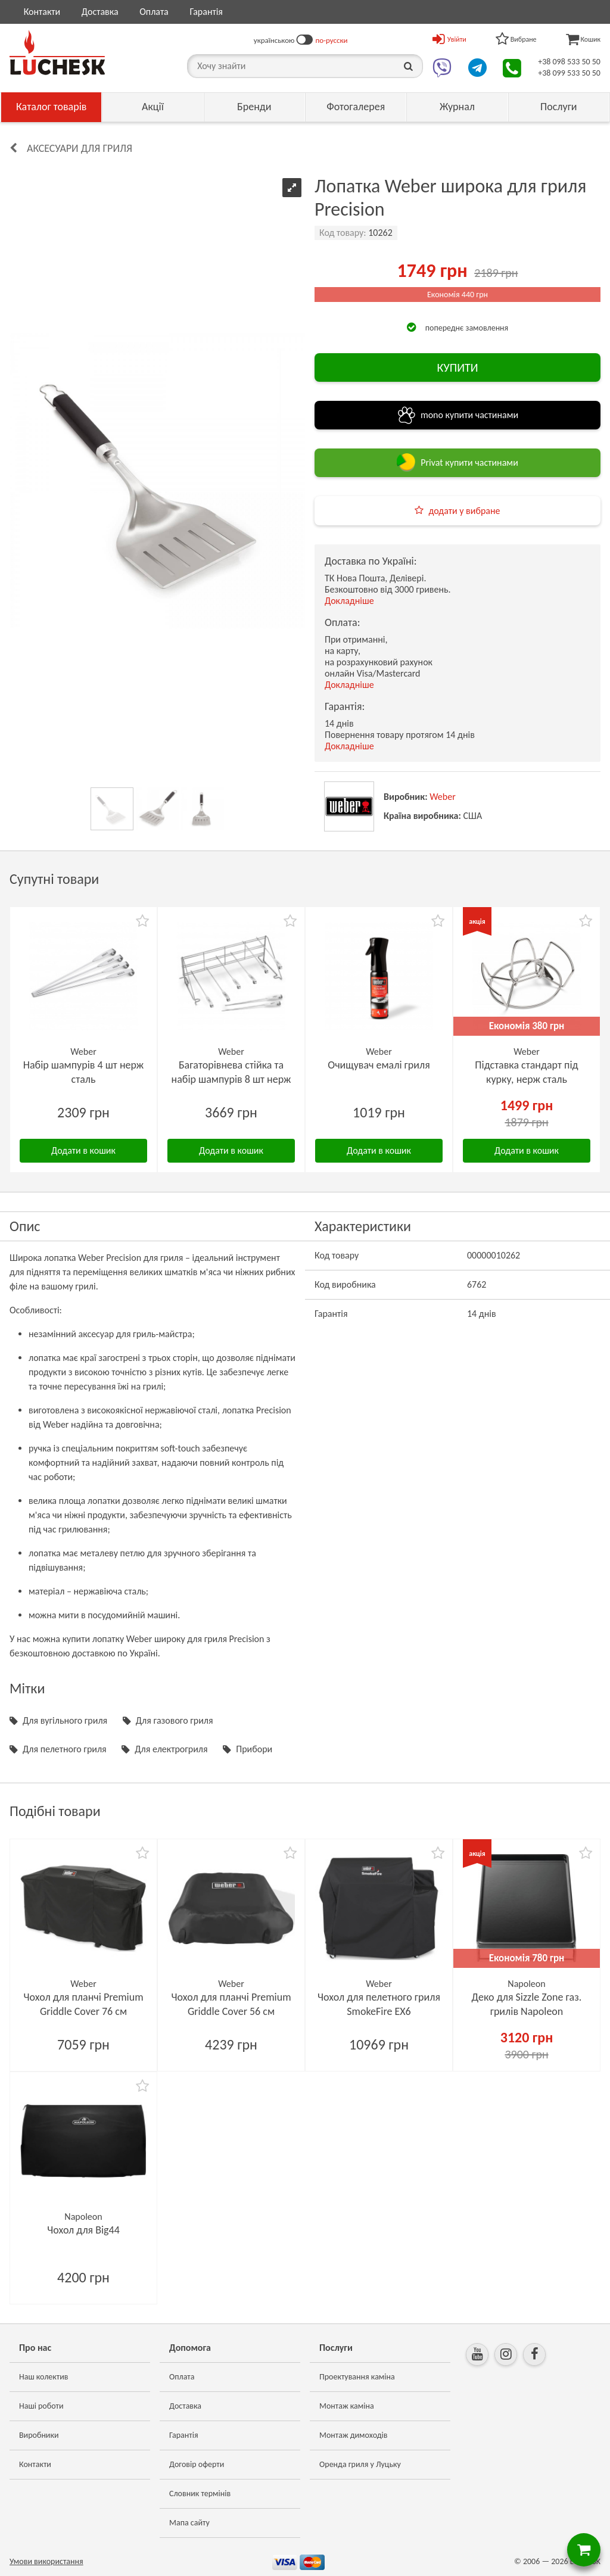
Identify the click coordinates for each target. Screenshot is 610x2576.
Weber (443, 796)
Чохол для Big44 (83, 2230)
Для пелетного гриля (65, 1749)
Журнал (457, 106)
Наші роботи (41, 2406)
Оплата (154, 11)
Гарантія (205, 11)
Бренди (254, 106)
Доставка (100, 11)
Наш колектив (44, 2377)
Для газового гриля (174, 1720)
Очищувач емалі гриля (379, 1064)
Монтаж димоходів (353, 2435)
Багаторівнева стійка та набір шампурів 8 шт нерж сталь (231, 1079)
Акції (153, 106)
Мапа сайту (189, 2523)
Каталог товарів (51, 106)
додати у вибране (464, 510)
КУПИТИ (457, 367)
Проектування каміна (357, 2377)
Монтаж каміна (346, 2406)
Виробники (39, 2435)
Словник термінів (200, 2493)
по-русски (331, 40)
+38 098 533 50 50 (569, 62)
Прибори (254, 1749)
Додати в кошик (83, 1150)
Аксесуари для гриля (79, 148)
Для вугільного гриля (65, 1720)
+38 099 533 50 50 (569, 73)
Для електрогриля (171, 1749)
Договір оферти (196, 2464)
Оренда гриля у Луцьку (360, 2464)
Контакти (42, 11)
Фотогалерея (355, 106)
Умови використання (46, 2561)
